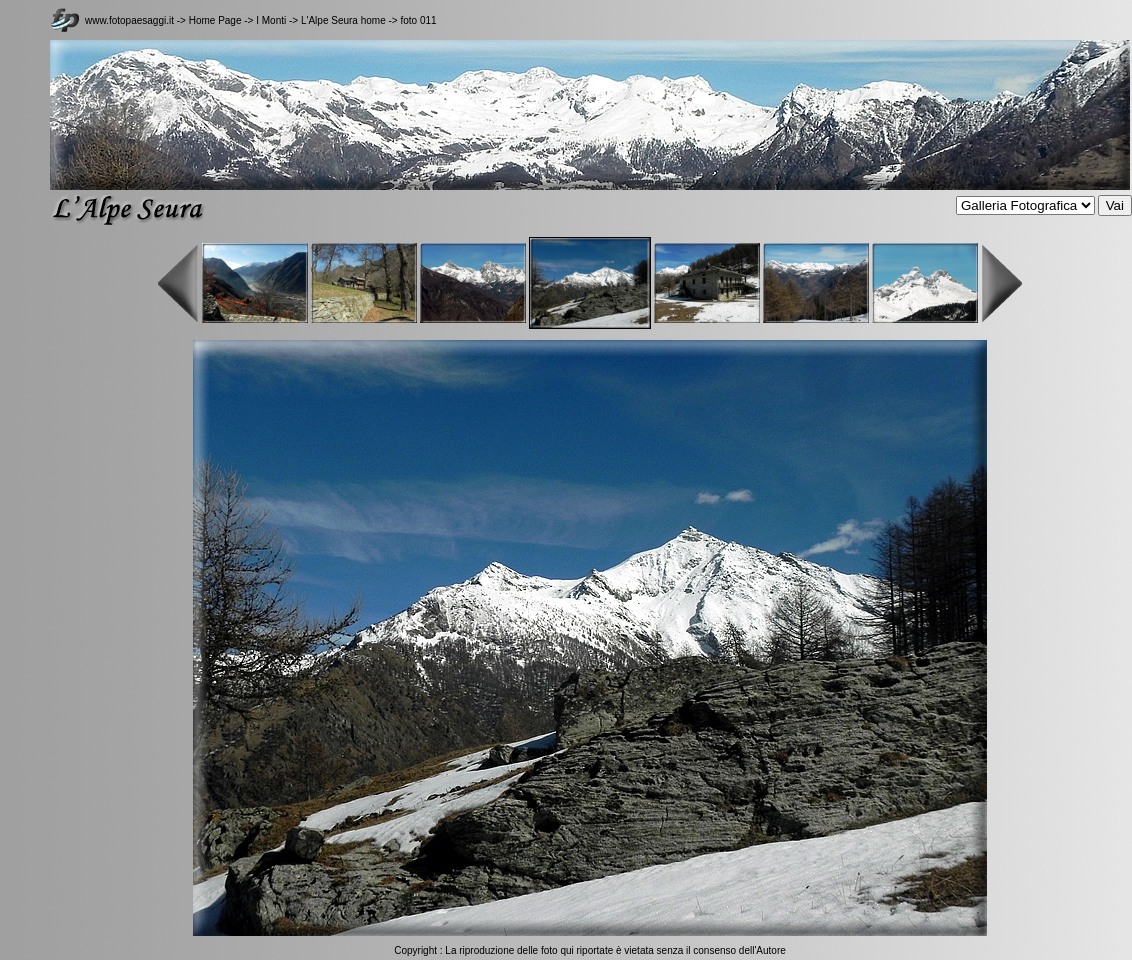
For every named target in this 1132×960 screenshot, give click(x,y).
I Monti (271, 20)
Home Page (215, 20)
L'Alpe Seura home (343, 20)
